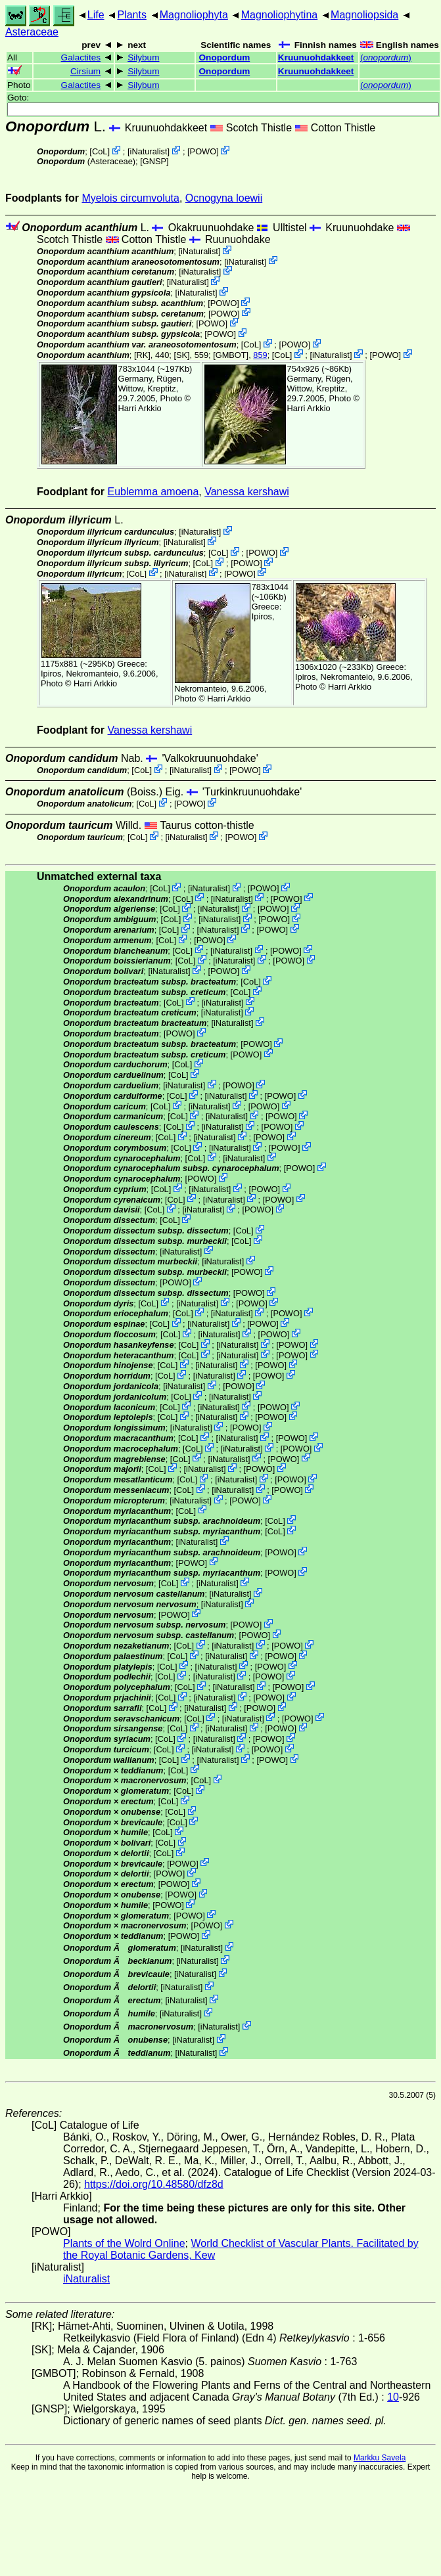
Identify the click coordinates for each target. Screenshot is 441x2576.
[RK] (142, 355)
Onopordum (224, 57)
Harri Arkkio (140, 408)
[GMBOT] (230, 355)
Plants (131, 14)
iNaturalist (149, 151)
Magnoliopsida (364, 14)
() (385, 57)
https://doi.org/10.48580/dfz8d (153, 2184)
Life (95, 14)
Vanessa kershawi (246, 491)
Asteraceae (31, 31)
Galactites (81, 57)
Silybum (143, 57)
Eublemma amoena (153, 491)
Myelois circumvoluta (130, 198)
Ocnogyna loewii (223, 198)
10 (393, 2397)
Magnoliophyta (194, 14)
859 (260, 355)
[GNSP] (154, 161)
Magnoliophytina (279, 14)
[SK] (181, 355)
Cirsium (85, 71)
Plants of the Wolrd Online (124, 2243)
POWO (203, 151)
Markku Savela (380, 2457)
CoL (99, 151)
